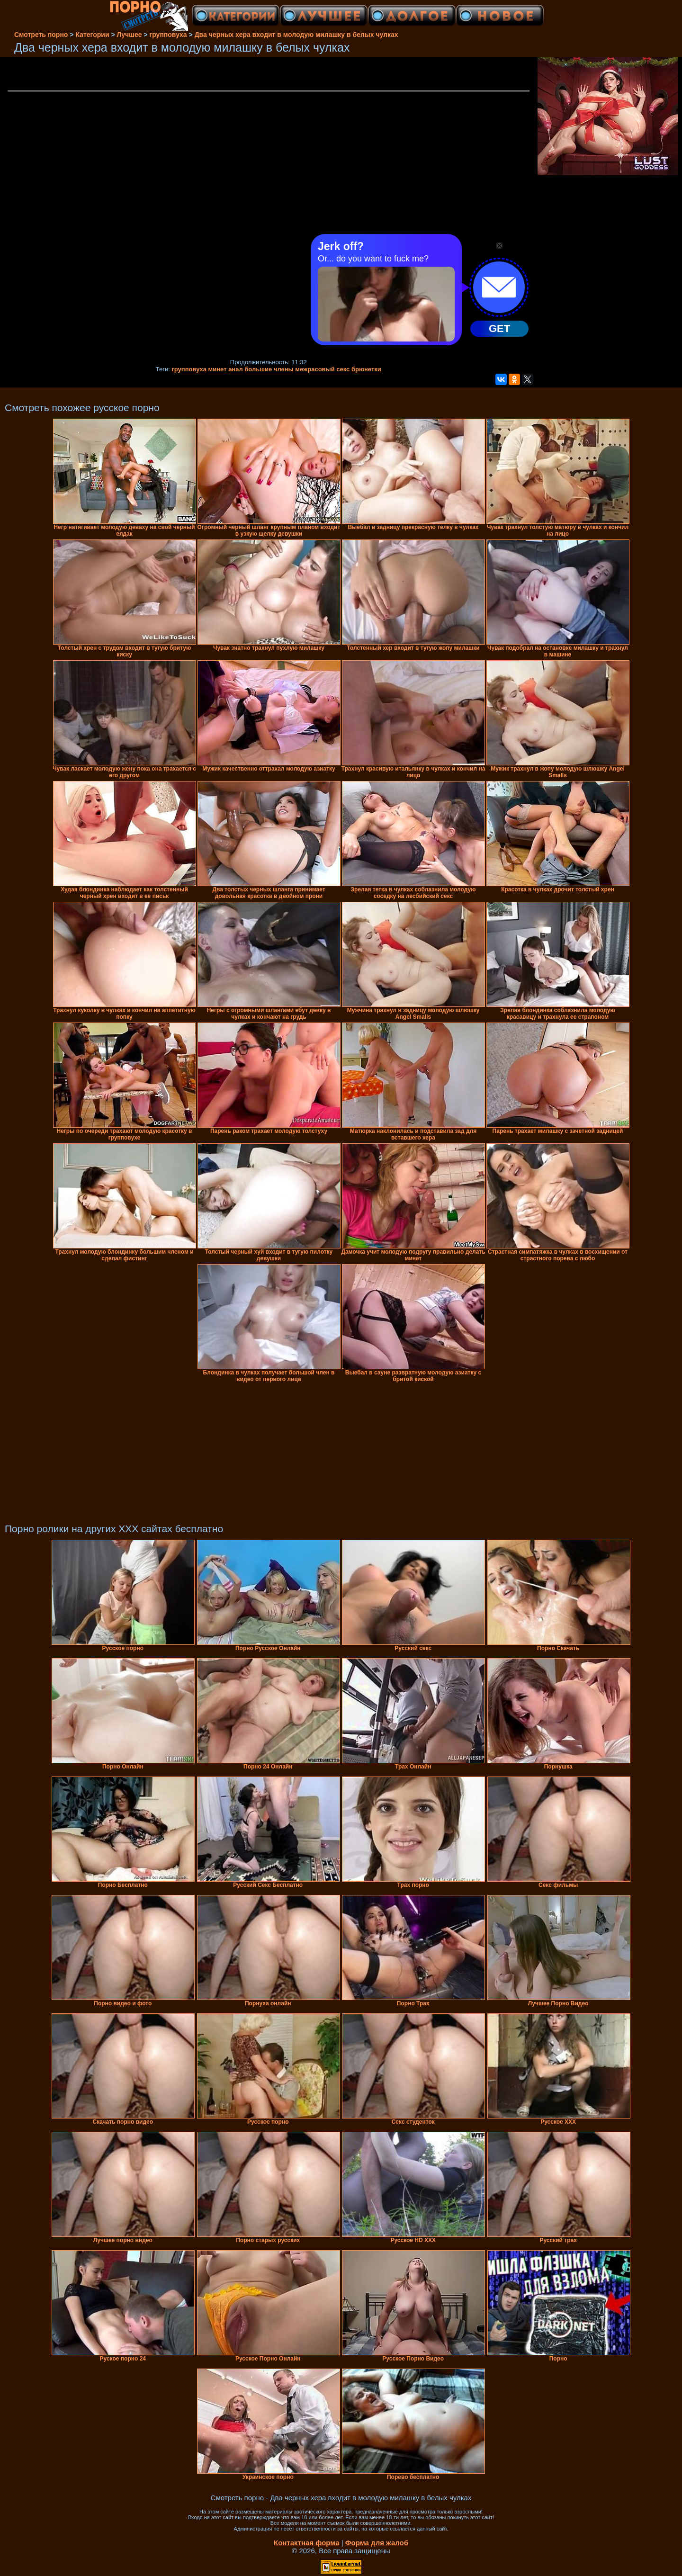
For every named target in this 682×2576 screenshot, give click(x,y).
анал (235, 369)
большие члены (268, 369)
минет (217, 369)
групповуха (188, 369)
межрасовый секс (322, 369)
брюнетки (366, 369)
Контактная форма (307, 2543)
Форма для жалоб (376, 2543)
